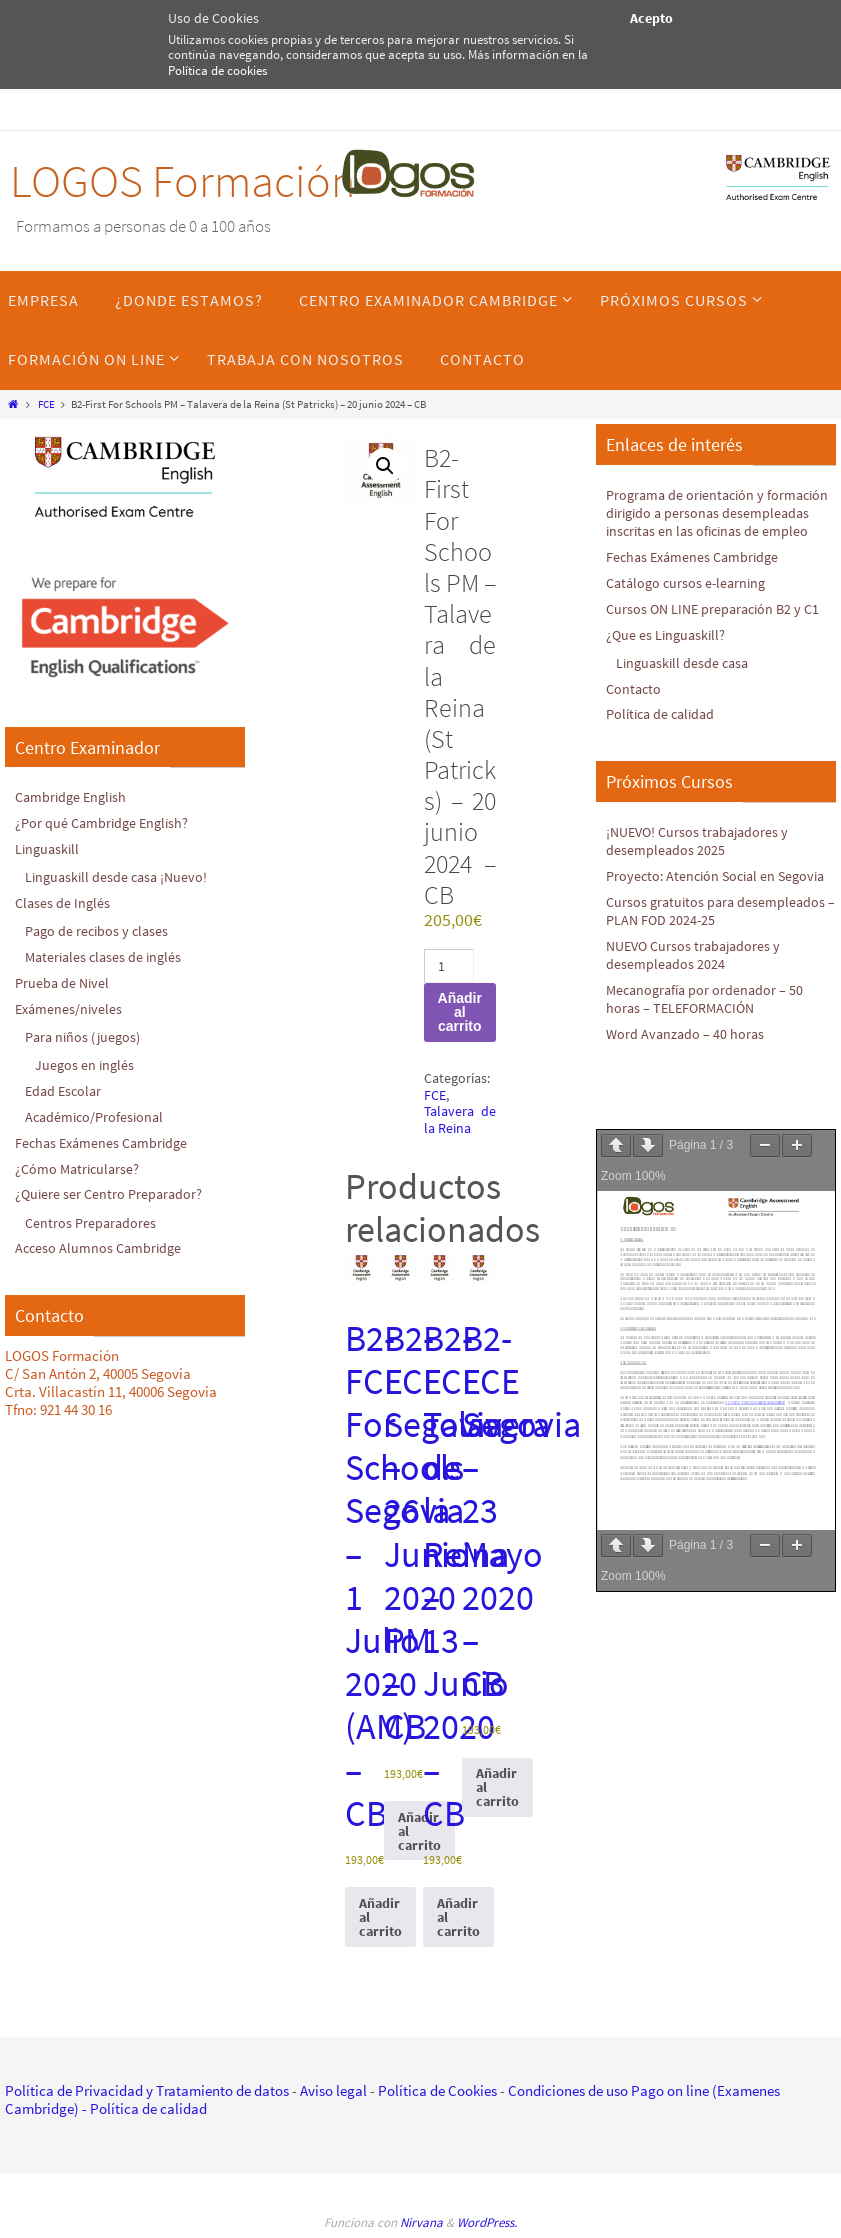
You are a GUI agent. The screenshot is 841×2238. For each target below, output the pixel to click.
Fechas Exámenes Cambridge (105, 1138)
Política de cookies (217, 70)
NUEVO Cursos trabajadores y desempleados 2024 (698, 985)
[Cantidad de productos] (449, 966)
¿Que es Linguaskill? (668, 650)
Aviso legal (333, 2090)
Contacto (635, 703)
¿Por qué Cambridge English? (105, 822)
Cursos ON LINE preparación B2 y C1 (718, 624)
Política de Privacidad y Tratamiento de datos (147, 2090)
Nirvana (421, 2222)
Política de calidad (664, 729)
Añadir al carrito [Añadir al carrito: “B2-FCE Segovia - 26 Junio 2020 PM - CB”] (419, 1831)
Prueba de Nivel (64, 980)
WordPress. (487, 2222)
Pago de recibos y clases (100, 929)
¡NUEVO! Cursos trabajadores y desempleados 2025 (702, 855)
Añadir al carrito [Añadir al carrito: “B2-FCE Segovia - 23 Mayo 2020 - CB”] (497, 1787)
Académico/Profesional (97, 1112)
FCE (46, 404)
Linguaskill (49, 847)
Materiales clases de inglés (107, 954)
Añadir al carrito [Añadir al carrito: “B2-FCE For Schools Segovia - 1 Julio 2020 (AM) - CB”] (380, 1917)
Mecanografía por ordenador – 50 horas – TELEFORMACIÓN (708, 1029)
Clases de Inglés (64, 901)
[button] (385, 466)
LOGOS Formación (182, 181)
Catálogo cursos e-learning (690, 599)
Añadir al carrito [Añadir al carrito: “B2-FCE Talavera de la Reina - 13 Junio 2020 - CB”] (458, 1917)
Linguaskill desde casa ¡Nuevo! (120, 875)
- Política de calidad (143, 2108)
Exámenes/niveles (70, 1005)
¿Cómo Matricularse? (80, 1163)
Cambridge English (74, 796)
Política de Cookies (437, 2090)
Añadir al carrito (460, 1012)
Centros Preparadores (92, 1217)
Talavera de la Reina (460, 1119)
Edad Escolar (65, 1087)
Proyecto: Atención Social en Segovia (695, 898)
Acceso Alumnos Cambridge (101, 1242)
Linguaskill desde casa (685, 678)
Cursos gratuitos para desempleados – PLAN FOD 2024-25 (719, 942)
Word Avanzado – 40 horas (687, 1063)
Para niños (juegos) (86, 1033)
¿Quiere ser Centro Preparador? (111, 1189)
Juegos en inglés (86, 1061)
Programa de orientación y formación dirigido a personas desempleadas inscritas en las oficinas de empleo (699, 521)
